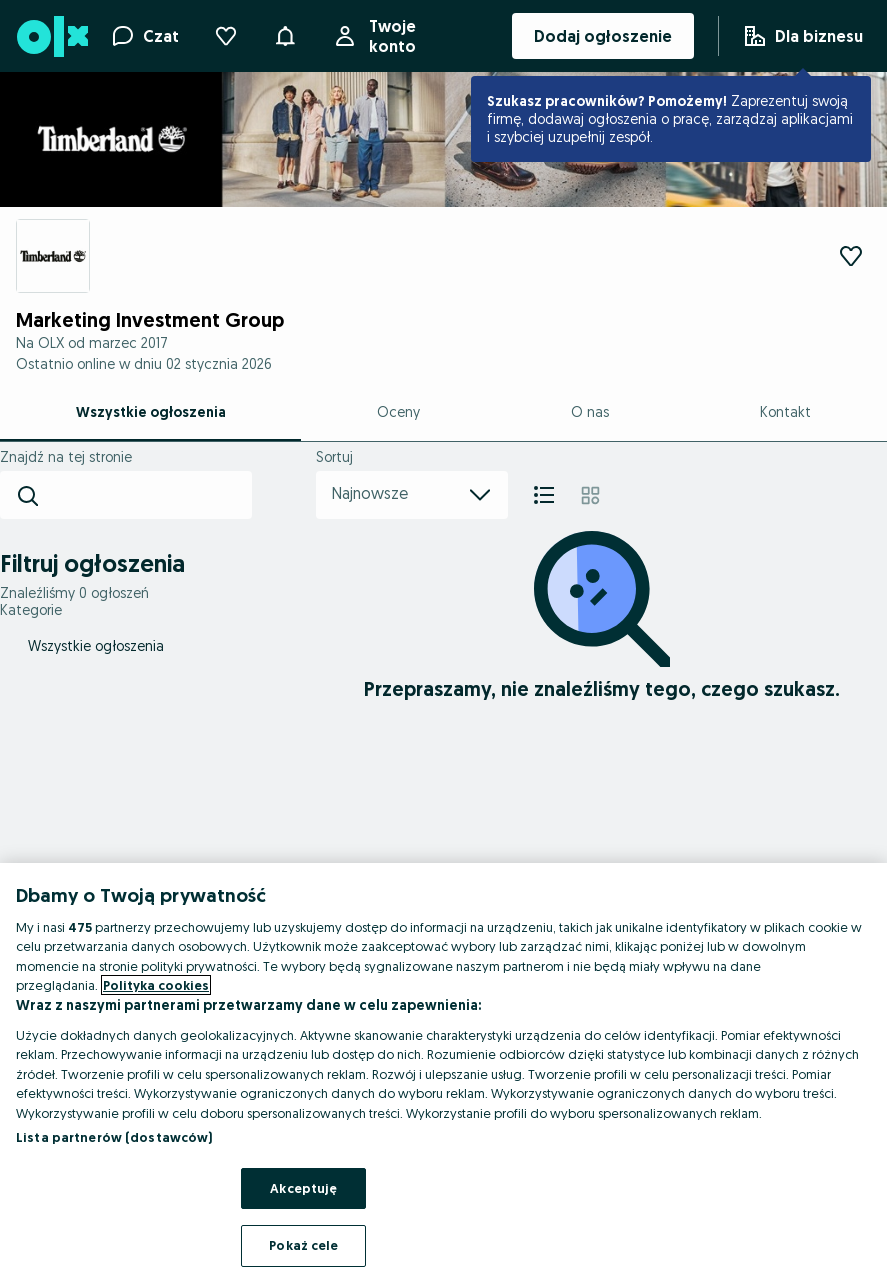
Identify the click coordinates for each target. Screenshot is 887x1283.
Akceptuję (303, 1188)
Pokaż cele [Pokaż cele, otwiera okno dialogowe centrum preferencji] (303, 1245)
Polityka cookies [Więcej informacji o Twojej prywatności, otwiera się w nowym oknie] (156, 985)
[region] (443, 1073)
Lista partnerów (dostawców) (114, 1137)
